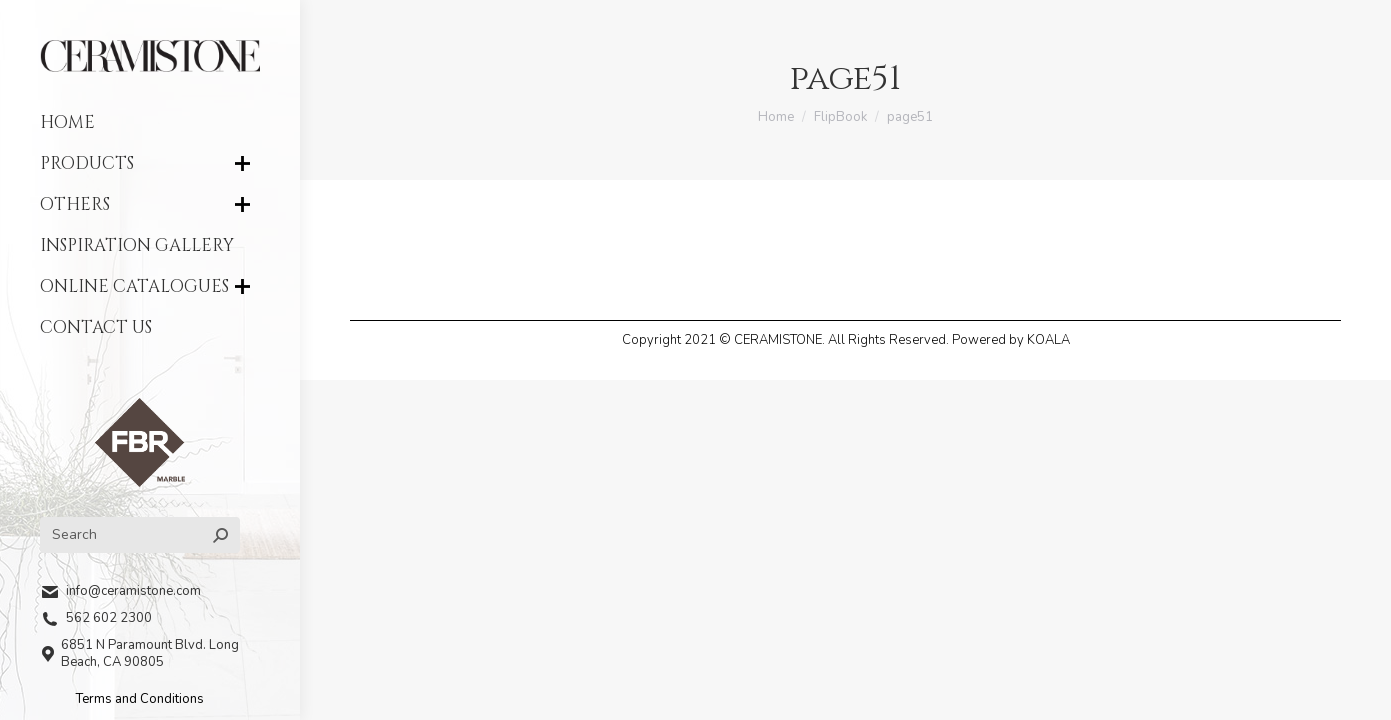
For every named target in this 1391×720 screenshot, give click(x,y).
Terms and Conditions (140, 699)
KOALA (1048, 340)
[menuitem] (150, 122)
